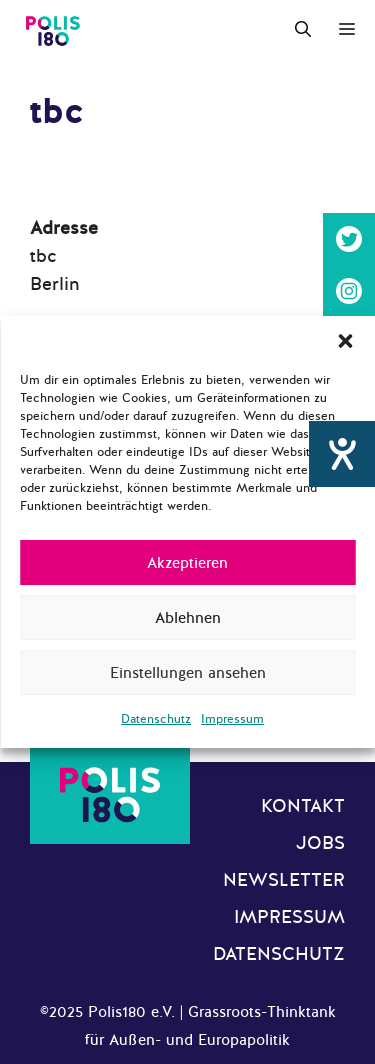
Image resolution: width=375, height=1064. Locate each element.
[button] (345, 341)
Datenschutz (156, 719)
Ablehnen (188, 618)
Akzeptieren (187, 563)
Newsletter (284, 880)
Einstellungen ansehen (188, 673)
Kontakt (303, 806)
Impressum (232, 719)
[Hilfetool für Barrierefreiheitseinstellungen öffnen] (342, 454)
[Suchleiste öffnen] (303, 30)
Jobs (320, 843)
